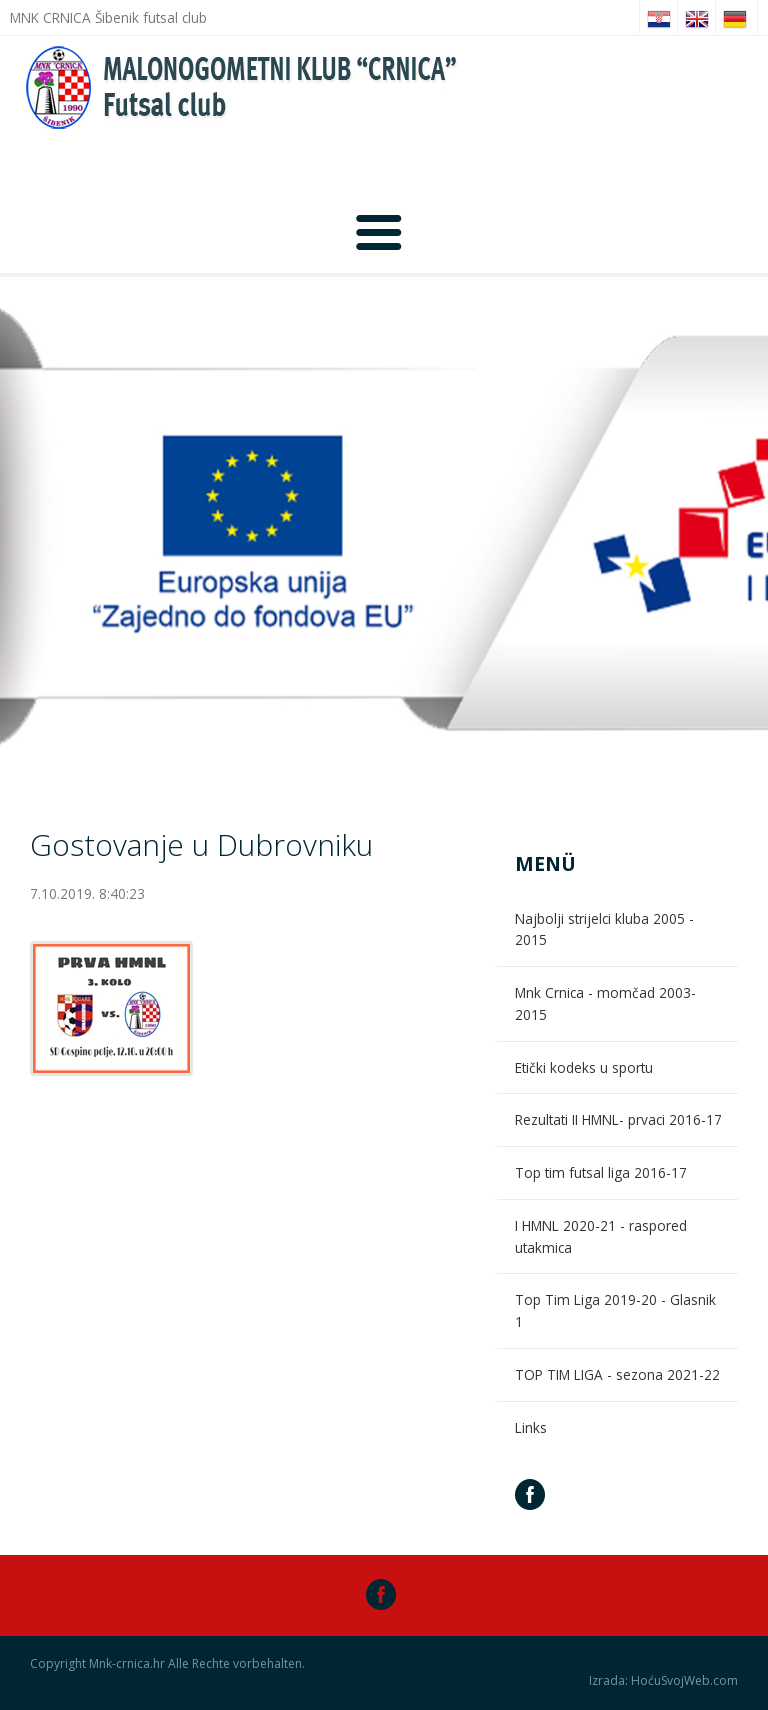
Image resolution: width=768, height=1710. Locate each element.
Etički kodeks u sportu (584, 1067)
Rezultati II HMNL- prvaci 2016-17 (618, 1119)
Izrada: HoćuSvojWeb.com (663, 1681)
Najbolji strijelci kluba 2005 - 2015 (604, 929)
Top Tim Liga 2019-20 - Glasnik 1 (615, 1310)
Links (531, 1427)
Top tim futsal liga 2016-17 (601, 1172)
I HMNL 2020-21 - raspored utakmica (601, 1236)
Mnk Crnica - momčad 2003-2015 (605, 1003)
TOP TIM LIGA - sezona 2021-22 (617, 1374)
